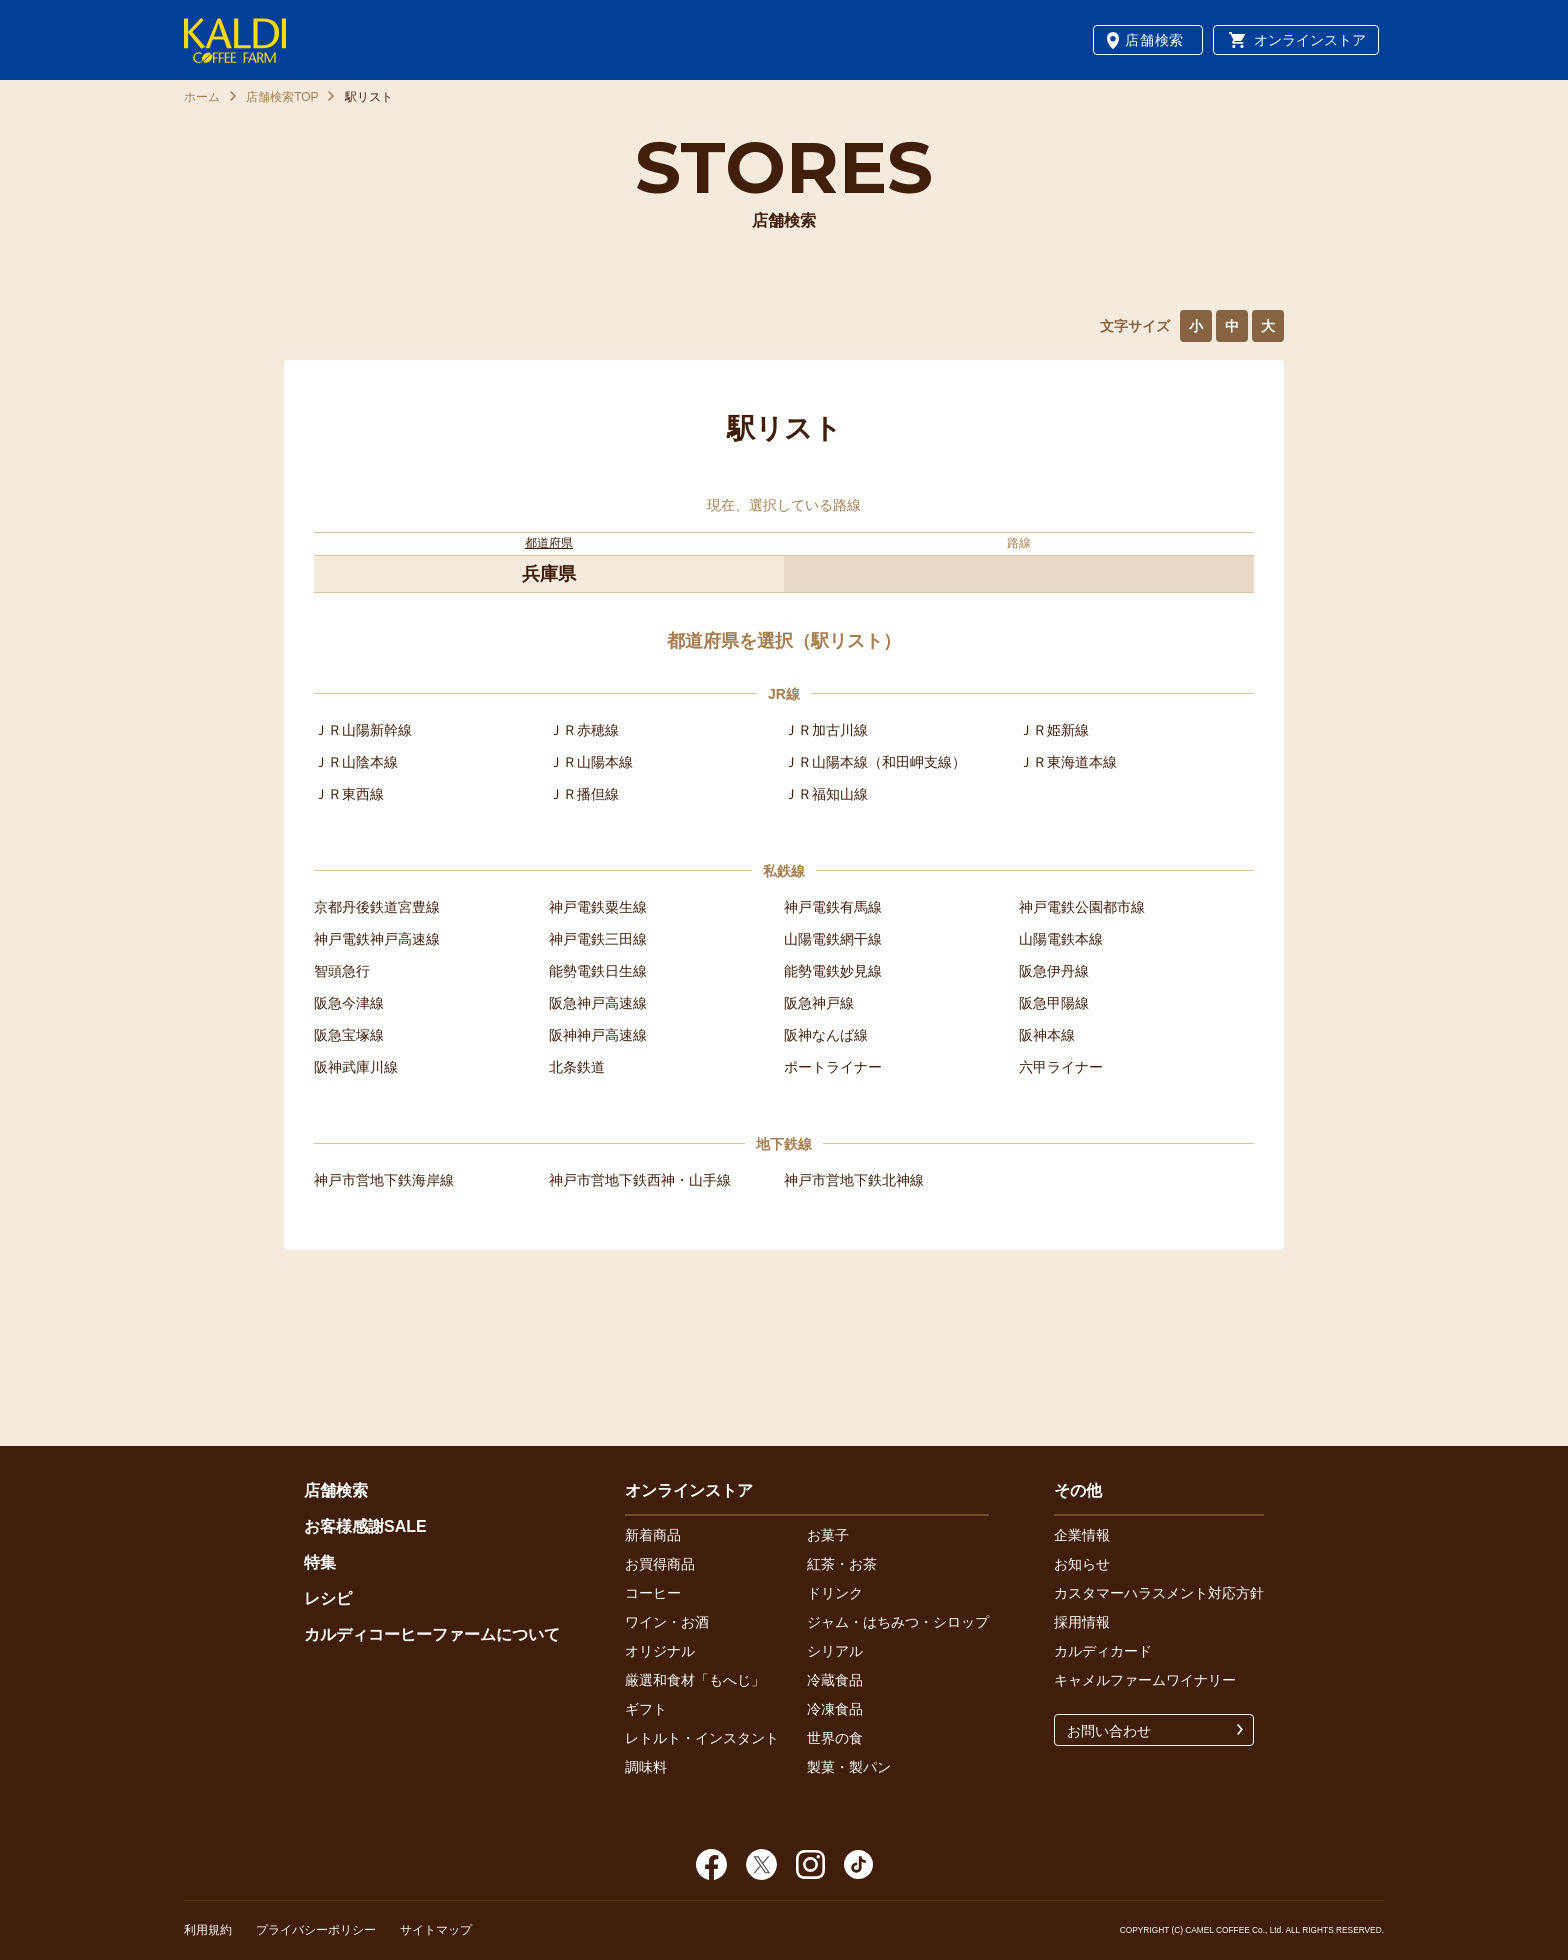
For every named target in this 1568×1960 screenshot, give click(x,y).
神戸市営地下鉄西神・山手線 (640, 1180)
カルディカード (1103, 1651)
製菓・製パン (849, 1767)
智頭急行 (342, 971)
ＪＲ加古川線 (826, 730)
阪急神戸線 (819, 1003)
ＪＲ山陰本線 (356, 762)
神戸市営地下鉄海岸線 (384, 1180)
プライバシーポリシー (316, 1930)
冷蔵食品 (835, 1680)
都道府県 (549, 543)
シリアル (835, 1651)
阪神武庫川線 (356, 1067)
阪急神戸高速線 (598, 1003)
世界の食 (835, 1738)
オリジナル (660, 1651)
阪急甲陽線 (1054, 1003)
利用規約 (208, 1930)
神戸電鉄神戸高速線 (377, 939)
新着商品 (653, 1535)
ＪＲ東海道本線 (1068, 762)
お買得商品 (660, 1564)
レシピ (328, 1598)
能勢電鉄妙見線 (833, 971)
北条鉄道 (577, 1067)
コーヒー (653, 1593)
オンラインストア (1310, 40)
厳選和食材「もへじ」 (695, 1680)
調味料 (646, 1767)
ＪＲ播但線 (584, 794)
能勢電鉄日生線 (598, 971)
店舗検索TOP (282, 97)
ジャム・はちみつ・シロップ (898, 1622)
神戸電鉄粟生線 (598, 907)
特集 (320, 1562)
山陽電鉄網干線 (833, 939)
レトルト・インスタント (702, 1738)
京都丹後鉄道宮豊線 (377, 907)
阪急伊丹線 (1054, 971)
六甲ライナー (1061, 1067)
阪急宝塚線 (349, 1035)
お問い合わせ (1109, 1731)
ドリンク (835, 1593)
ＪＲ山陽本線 (591, 762)
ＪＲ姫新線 (1054, 730)
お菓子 (828, 1535)
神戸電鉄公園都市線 (1082, 907)
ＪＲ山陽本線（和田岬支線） (875, 762)
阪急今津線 (349, 1003)
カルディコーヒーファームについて (432, 1634)
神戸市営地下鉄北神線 (854, 1180)
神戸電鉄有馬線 (833, 907)
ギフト (646, 1709)
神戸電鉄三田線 (598, 939)
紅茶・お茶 (842, 1564)
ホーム (202, 97)
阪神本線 (1047, 1035)
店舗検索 (1154, 40)
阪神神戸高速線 (598, 1035)
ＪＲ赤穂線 (584, 730)
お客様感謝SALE (365, 1526)
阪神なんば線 (826, 1035)
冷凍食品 (835, 1709)
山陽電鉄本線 (1061, 939)
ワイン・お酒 (667, 1622)
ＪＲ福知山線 (826, 794)
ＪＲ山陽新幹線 (363, 730)
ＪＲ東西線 (349, 794)
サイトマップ (436, 1930)
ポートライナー (833, 1067)
